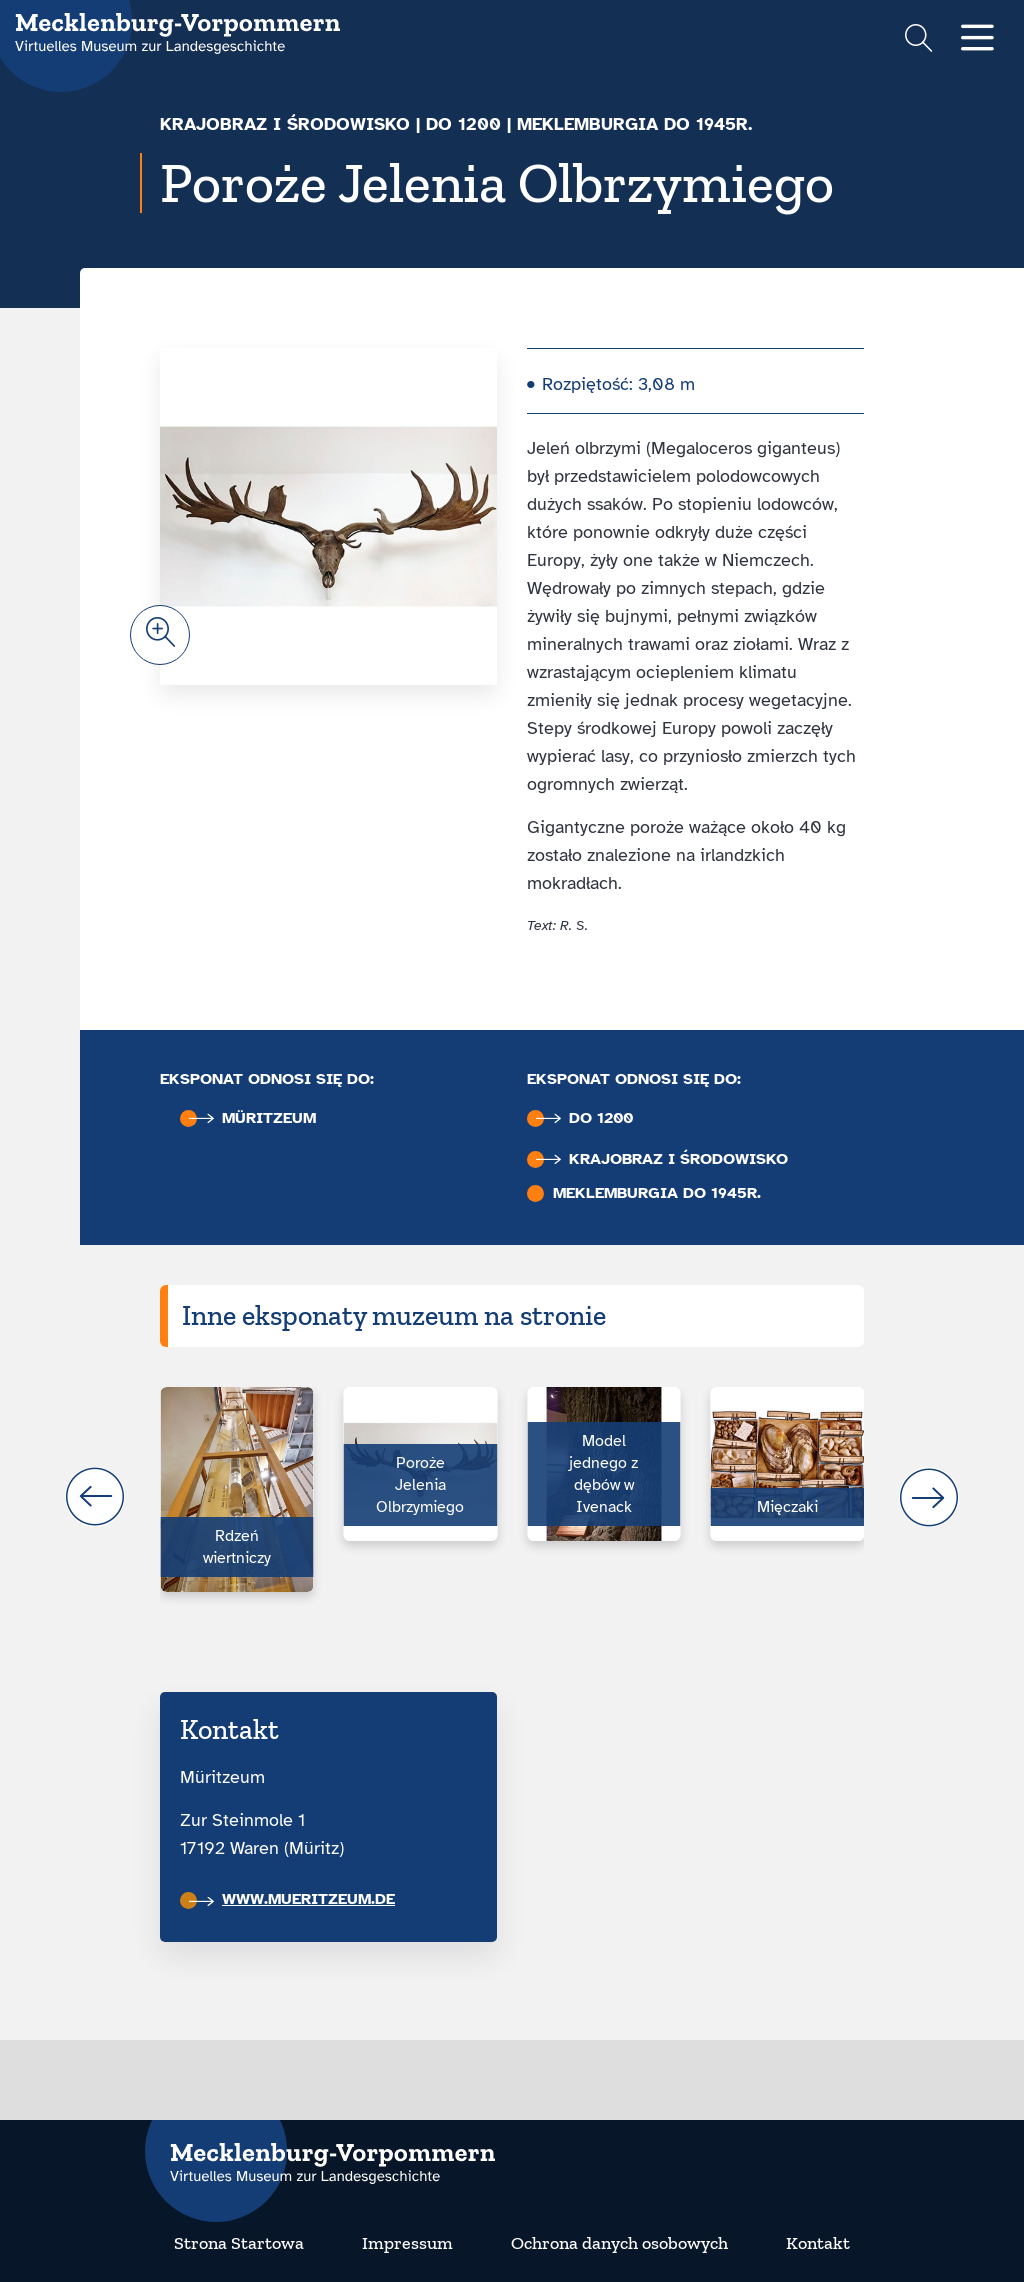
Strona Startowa (239, 2243)
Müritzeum (252, 1118)
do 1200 (463, 124)
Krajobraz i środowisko (285, 124)
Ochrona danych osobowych (619, 2243)
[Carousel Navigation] (512, 1497)
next (929, 1497)
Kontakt (818, 2243)
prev (95, 1497)
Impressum (407, 2243)
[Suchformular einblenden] (918, 40)
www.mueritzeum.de (292, 1899)
